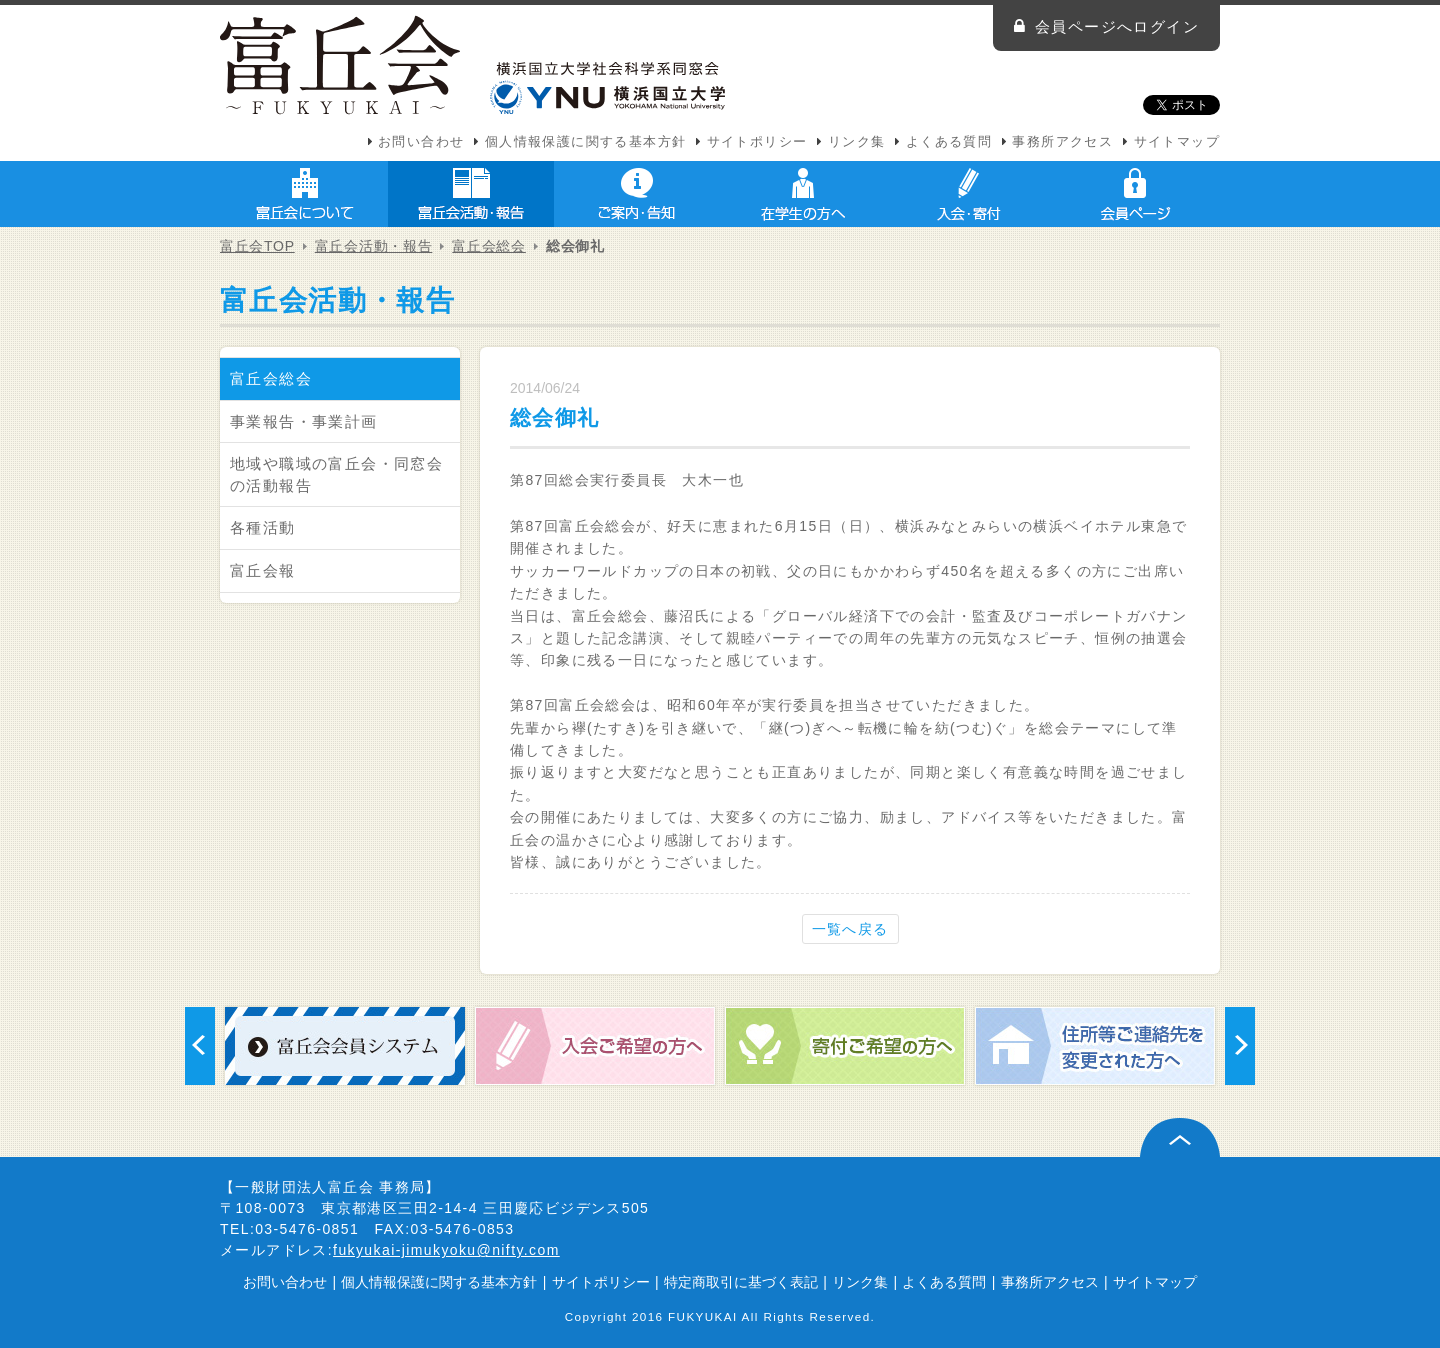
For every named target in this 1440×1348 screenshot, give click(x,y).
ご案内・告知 (637, 194)
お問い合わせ (421, 142)
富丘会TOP (257, 246)
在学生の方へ (803, 194)
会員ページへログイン (1117, 26)
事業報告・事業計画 (304, 421)
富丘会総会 (489, 246)
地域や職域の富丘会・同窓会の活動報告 (336, 474)
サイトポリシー (757, 142)
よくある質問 (949, 142)
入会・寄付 (969, 194)
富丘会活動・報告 (471, 194)
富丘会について (305, 194)
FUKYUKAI (703, 1316)
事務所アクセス (1062, 142)
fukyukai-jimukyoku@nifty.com (446, 1250)
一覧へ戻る (850, 929)
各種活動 (263, 527)
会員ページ (1135, 194)
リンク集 (857, 142)
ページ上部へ (1180, 1137)
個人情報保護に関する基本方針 (586, 142)
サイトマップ (1177, 142)
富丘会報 (263, 570)
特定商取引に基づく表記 (741, 1282)
